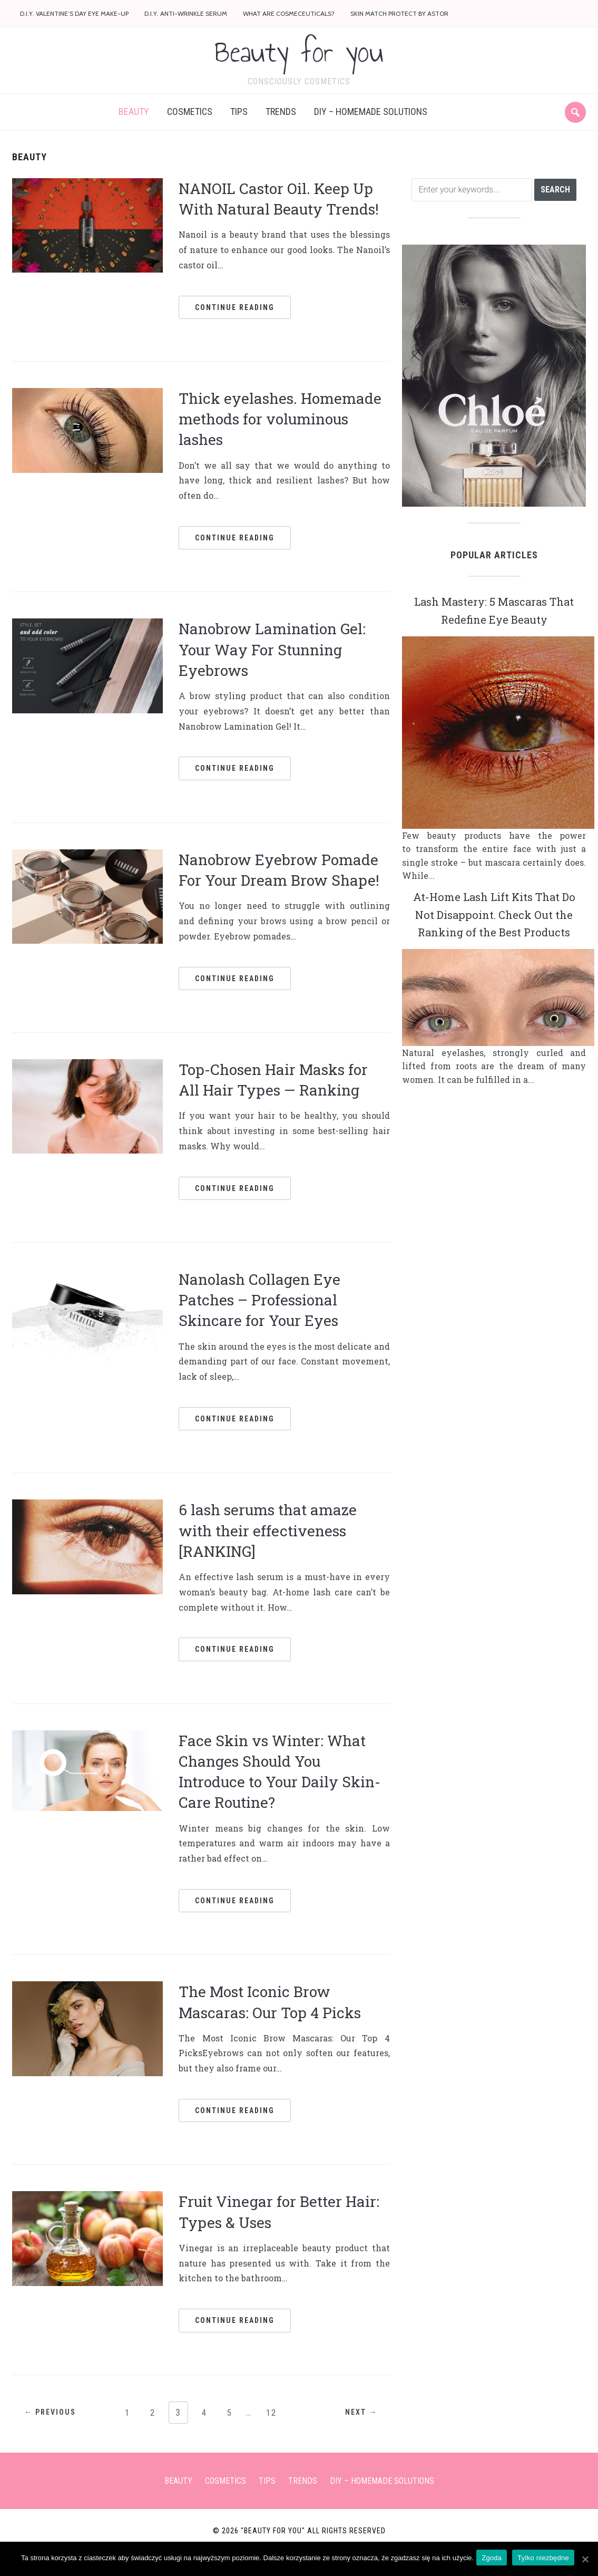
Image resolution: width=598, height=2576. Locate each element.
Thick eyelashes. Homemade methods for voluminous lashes (280, 437)
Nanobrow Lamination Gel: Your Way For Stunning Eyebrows (272, 667)
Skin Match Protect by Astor (399, 13)
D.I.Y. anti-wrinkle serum (185, 13)
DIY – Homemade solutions (370, 129)
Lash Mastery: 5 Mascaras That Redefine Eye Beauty (494, 628)
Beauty (134, 129)
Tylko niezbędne (546, 2559)
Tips (239, 129)
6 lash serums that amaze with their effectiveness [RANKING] (268, 1548)
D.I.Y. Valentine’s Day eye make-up (74, 13)
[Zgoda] (585, 2559)
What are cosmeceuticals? (289, 13)
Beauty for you (299, 61)
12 (275, 2430)
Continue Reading (235, 325)
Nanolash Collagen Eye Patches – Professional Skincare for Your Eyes (259, 1318)
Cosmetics (189, 129)
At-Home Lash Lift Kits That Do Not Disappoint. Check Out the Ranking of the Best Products (494, 941)
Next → (355, 2431)
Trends (281, 129)
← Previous (56, 2431)
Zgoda (494, 2559)
